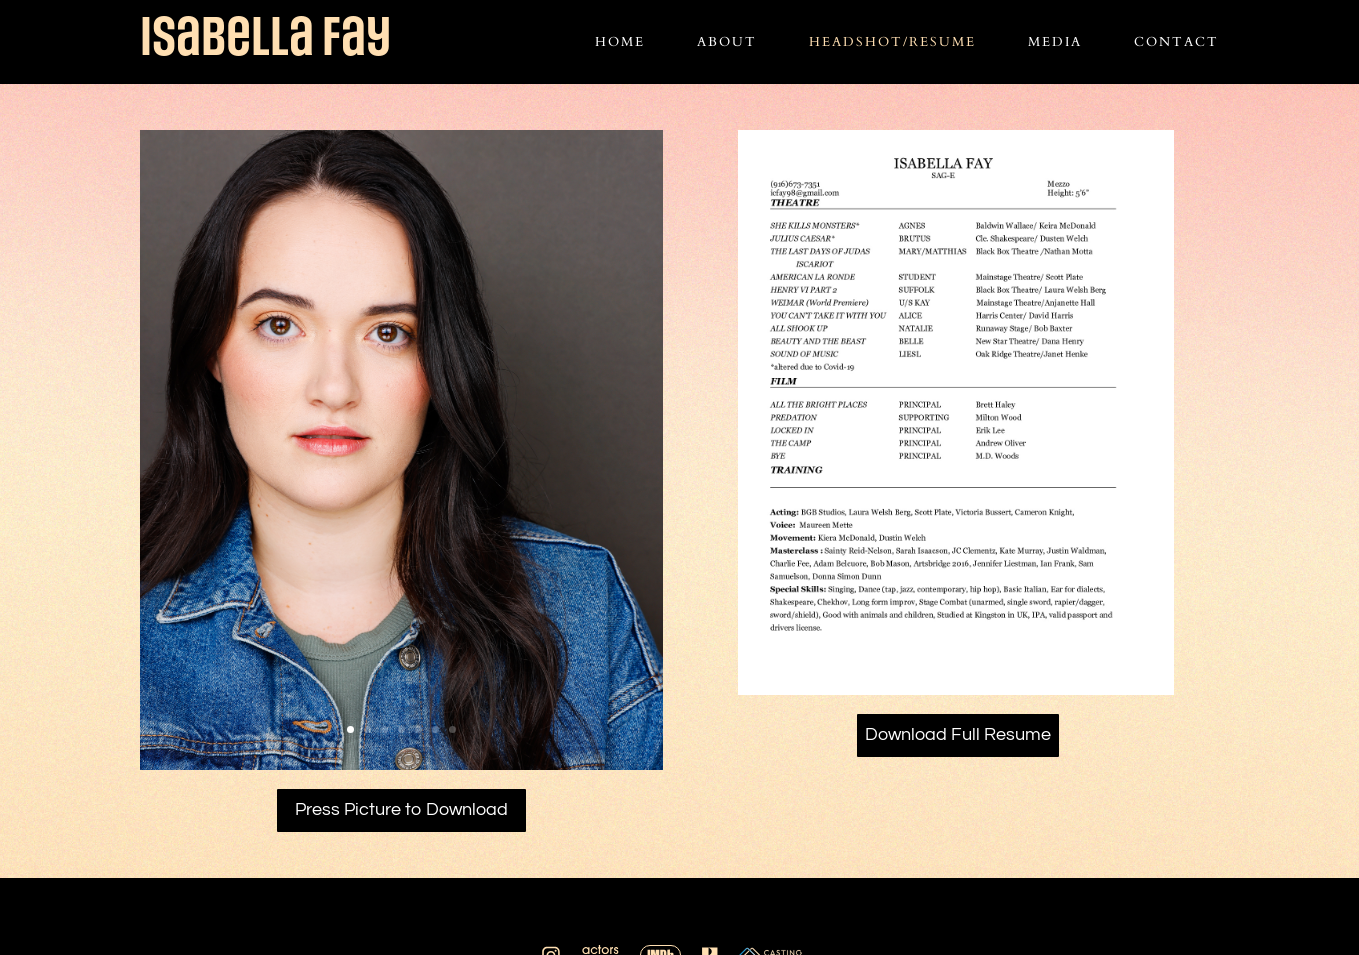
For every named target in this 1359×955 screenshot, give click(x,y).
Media (1055, 43)
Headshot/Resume (892, 43)
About (727, 43)
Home (620, 43)
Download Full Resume (958, 734)
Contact (1176, 43)
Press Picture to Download (401, 809)
